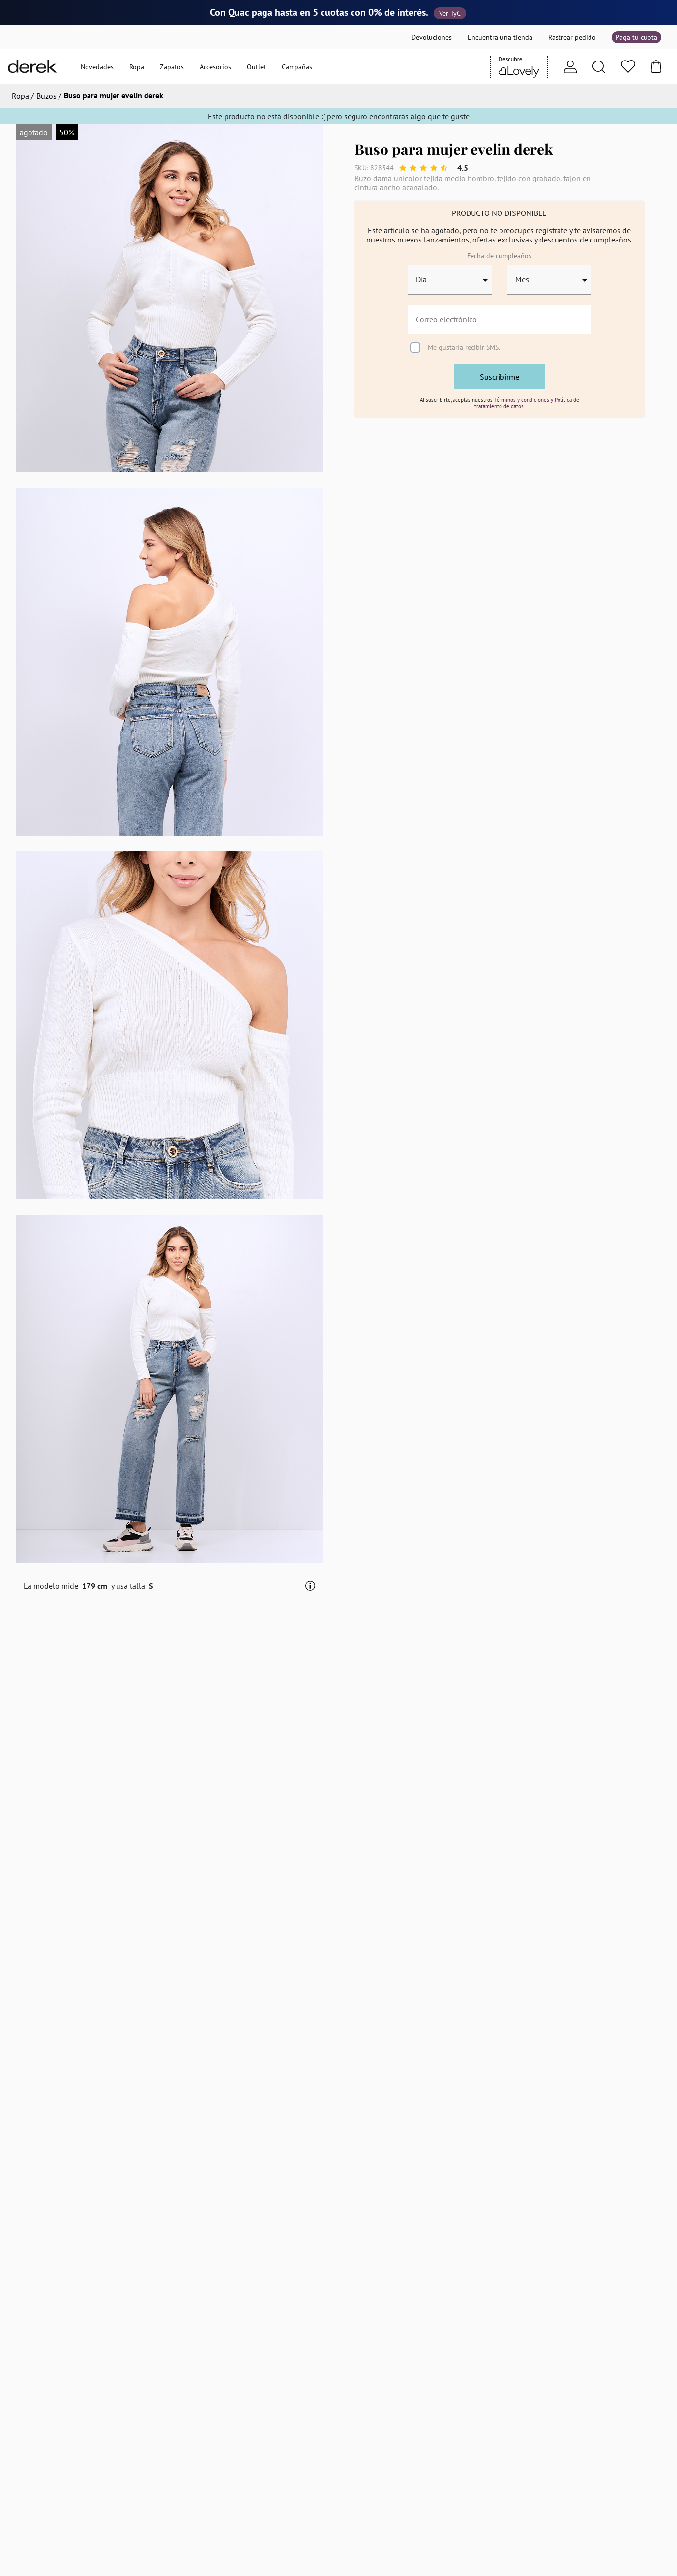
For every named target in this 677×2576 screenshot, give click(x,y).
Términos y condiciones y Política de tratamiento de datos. (526, 403)
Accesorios (215, 66)
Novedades (97, 66)
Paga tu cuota (636, 37)
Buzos (47, 96)
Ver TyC (450, 13)
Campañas (297, 66)
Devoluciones (432, 37)
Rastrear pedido (572, 37)
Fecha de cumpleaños (499, 255)
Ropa (136, 66)
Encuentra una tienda (500, 37)
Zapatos (172, 66)
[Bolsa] (656, 66)
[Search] (598, 67)
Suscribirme (499, 377)
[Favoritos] (628, 66)
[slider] (433, 168)
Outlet (256, 66)
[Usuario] (570, 67)
